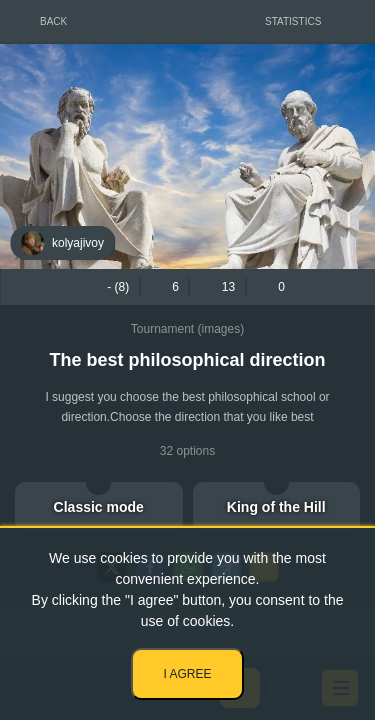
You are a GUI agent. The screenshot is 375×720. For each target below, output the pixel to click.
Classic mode (99, 507)
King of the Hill (276, 507)
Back (53, 21)
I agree (187, 674)
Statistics (293, 21)
